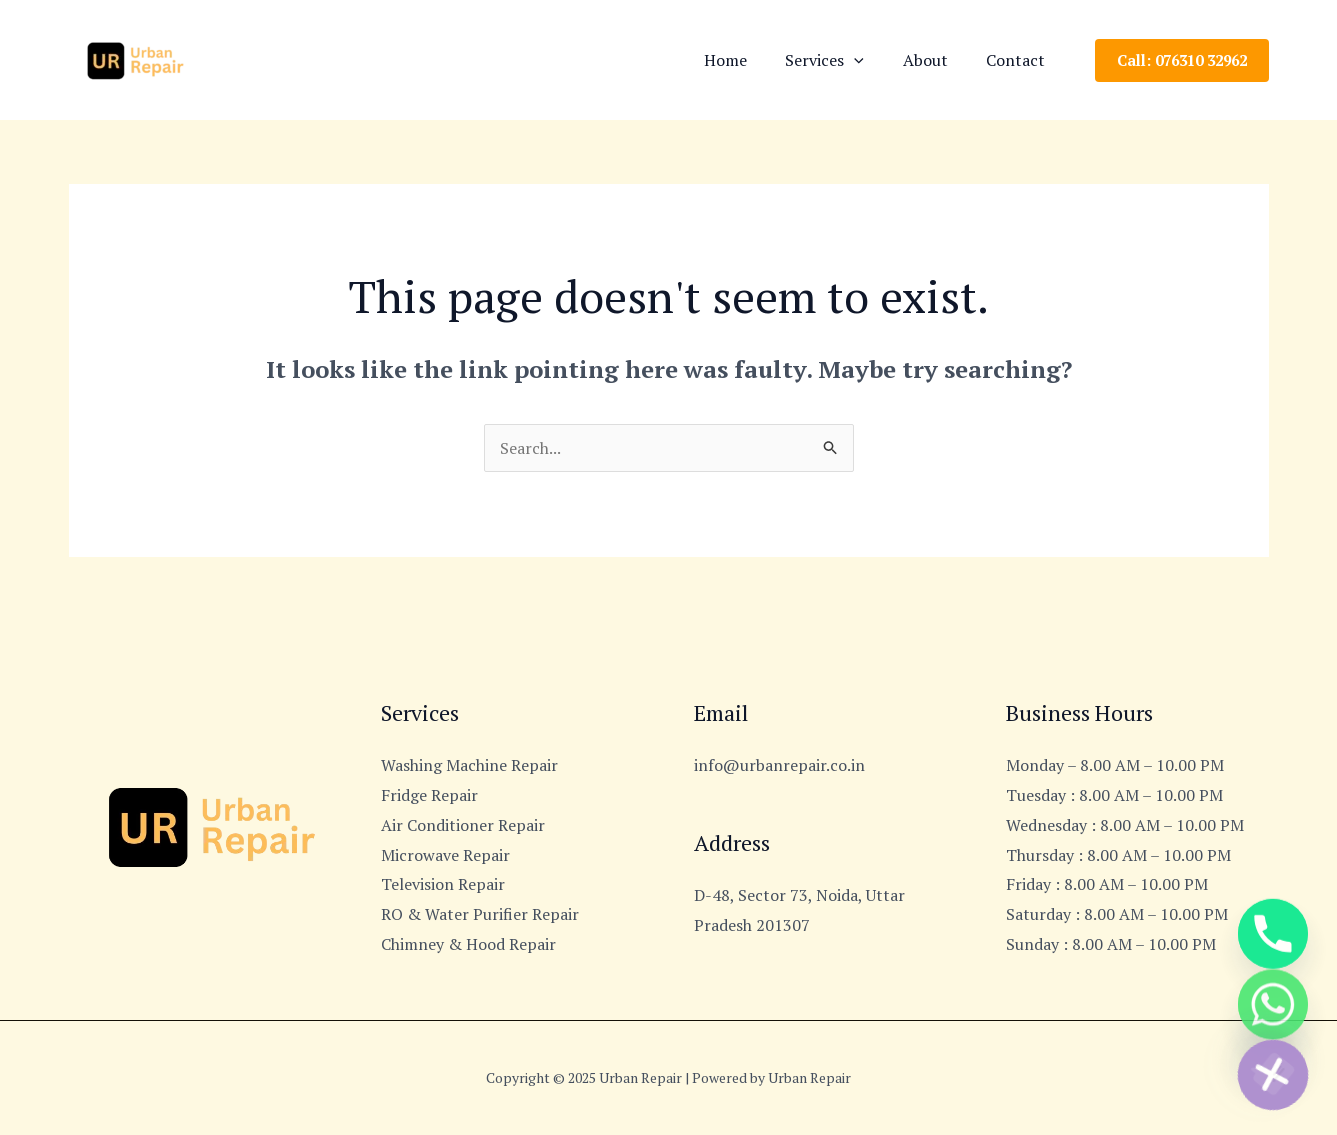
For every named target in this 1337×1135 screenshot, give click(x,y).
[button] (1182, 60)
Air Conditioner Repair (463, 825)
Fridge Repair (429, 795)
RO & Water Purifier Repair (480, 914)
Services (841, 60)
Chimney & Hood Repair (468, 944)
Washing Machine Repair (469, 765)
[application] (871, 60)
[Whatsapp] (1273, 997)
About (935, 60)
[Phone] (1273, 919)
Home (748, 60)
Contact (1019, 60)
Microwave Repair (445, 855)
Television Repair (443, 884)
